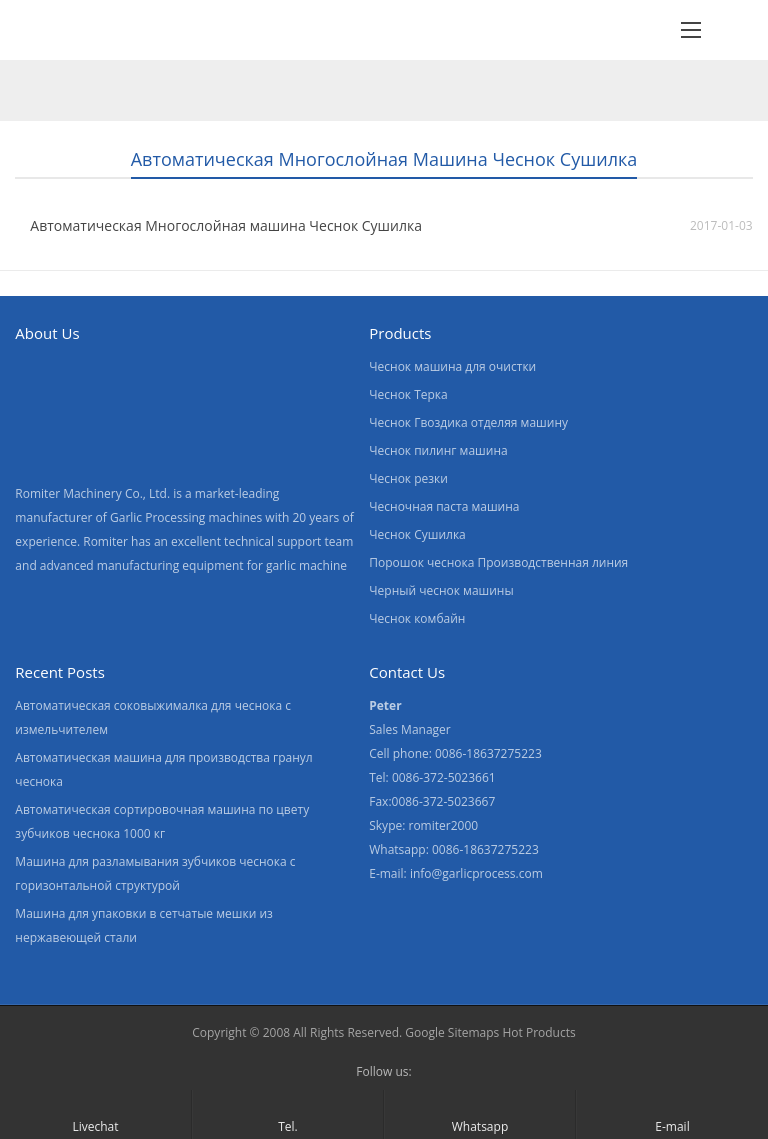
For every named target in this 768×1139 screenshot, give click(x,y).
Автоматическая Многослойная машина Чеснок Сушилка (226, 225)
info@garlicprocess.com (476, 873)
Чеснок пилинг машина (438, 450)
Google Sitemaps (452, 1032)
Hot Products (538, 1032)
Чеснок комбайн (417, 618)
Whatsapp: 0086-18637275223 (454, 849)
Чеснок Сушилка (417, 534)
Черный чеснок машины (441, 590)
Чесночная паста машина (444, 506)
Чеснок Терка (408, 394)
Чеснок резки (408, 478)
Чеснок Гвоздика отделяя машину (468, 422)
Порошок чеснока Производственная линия (498, 562)
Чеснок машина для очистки (452, 366)
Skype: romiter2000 (423, 825)
